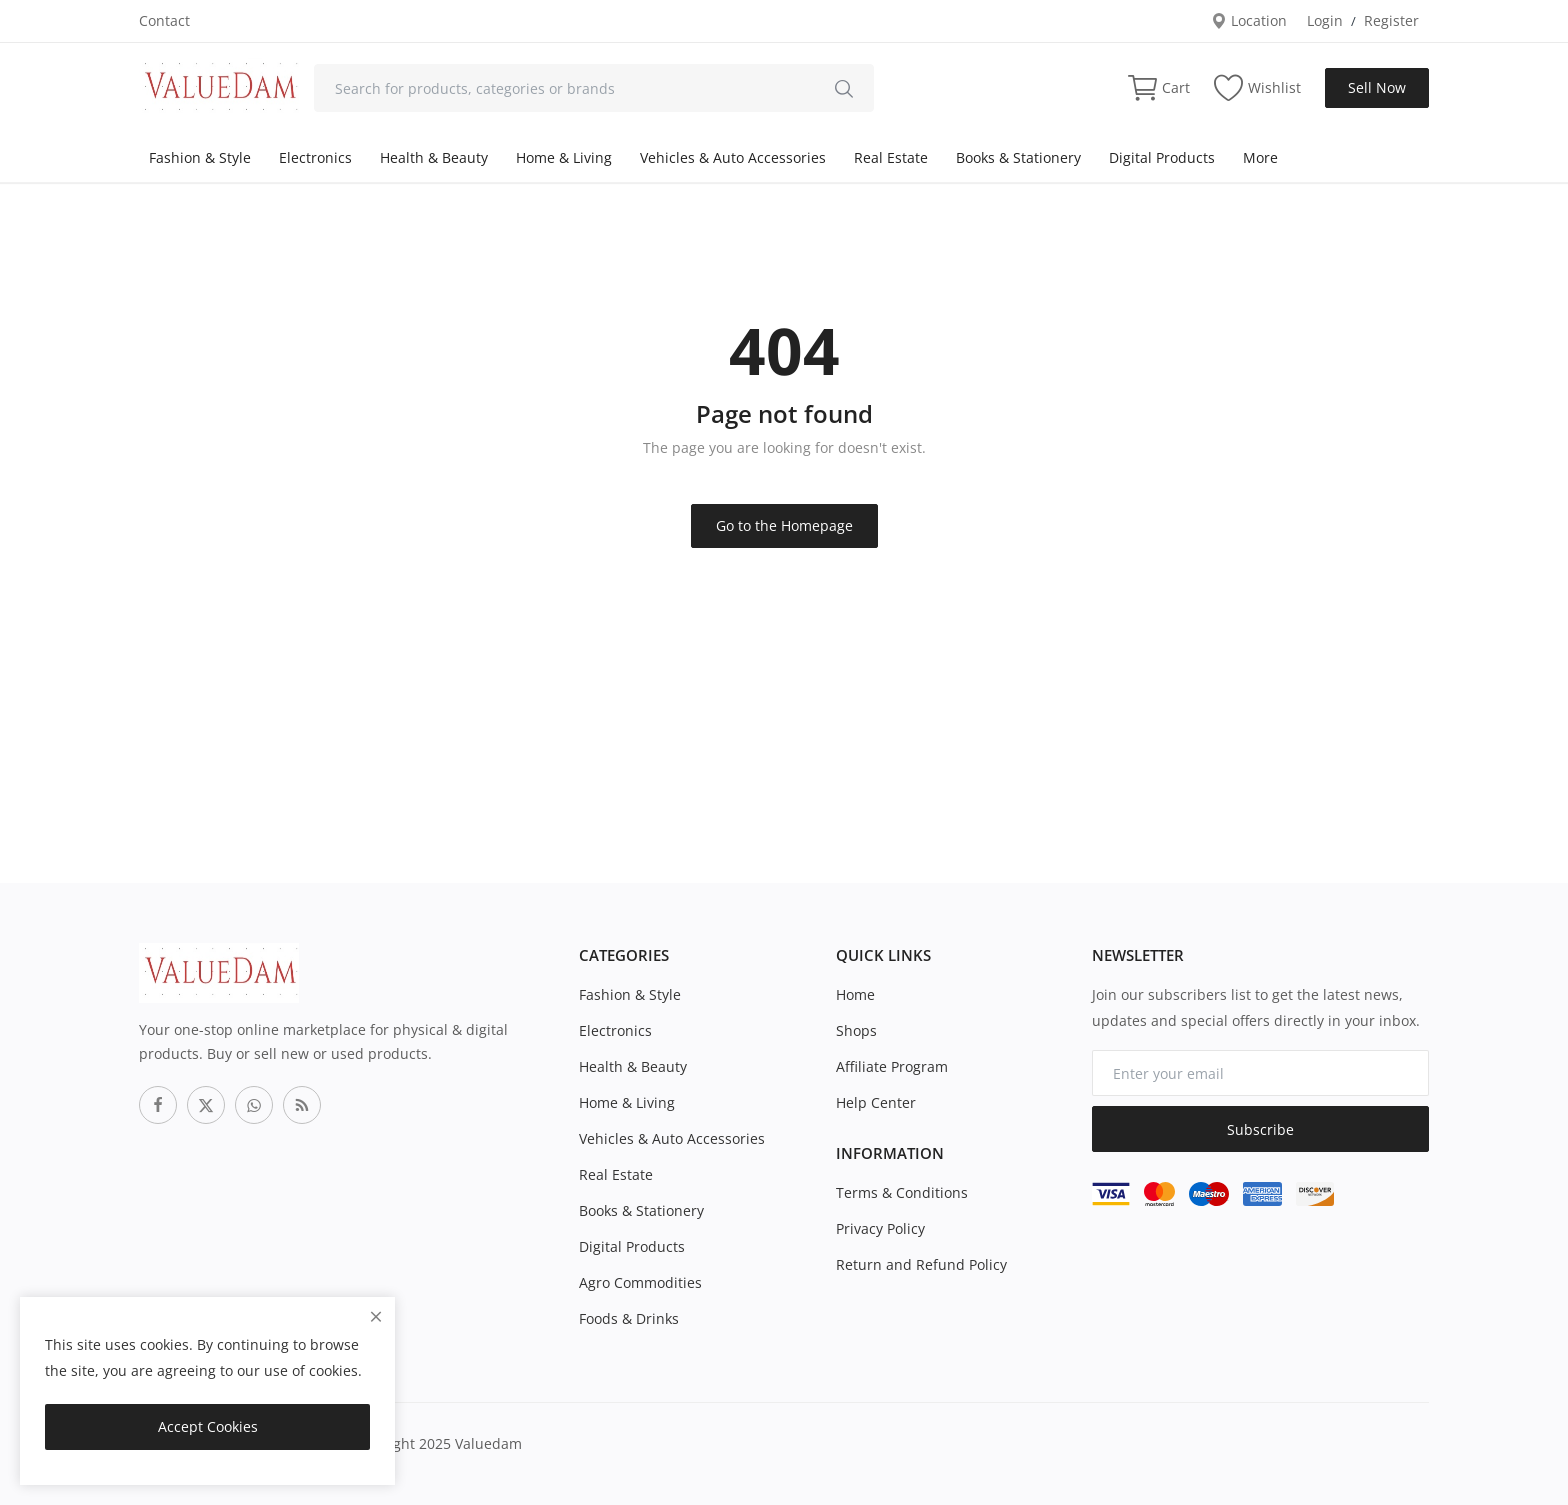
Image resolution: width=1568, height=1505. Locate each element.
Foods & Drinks (629, 1318)
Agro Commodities (640, 1282)
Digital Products (1162, 157)
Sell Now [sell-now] (1377, 87)
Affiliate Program (892, 1066)
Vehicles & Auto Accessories (733, 157)
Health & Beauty (434, 157)
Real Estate (891, 157)
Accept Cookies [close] (208, 1426)
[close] (376, 1316)
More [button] (1260, 157)
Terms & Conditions (902, 1192)
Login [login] (1325, 20)
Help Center (876, 1102)
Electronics (315, 157)
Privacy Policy (880, 1228)
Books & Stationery (1018, 157)
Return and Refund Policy (921, 1264)
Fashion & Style (200, 157)
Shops (856, 1030)
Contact (164, 20)
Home (855, 994)
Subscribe (1260, 1129)
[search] (844, 88)
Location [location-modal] (1249, 20)
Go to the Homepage (784, 525)
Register (1391, 20)
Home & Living (564, 157)
